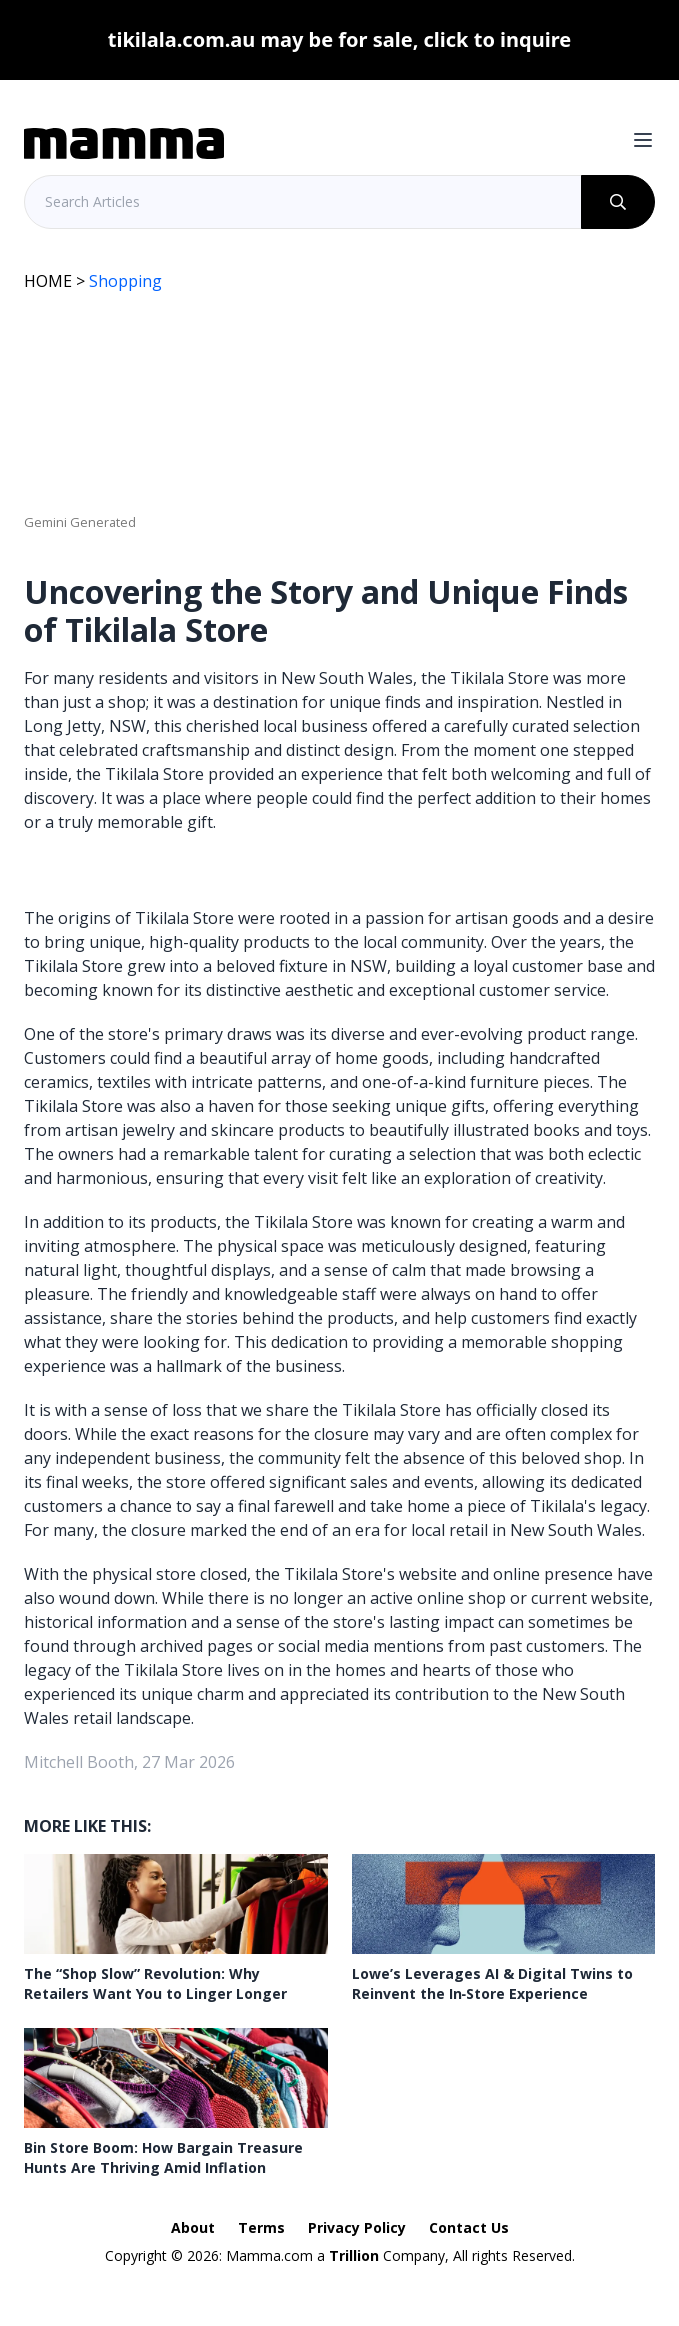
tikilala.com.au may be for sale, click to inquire (339, 39)
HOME (48, 281)
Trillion (354, 2255)
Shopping (125, 281)
